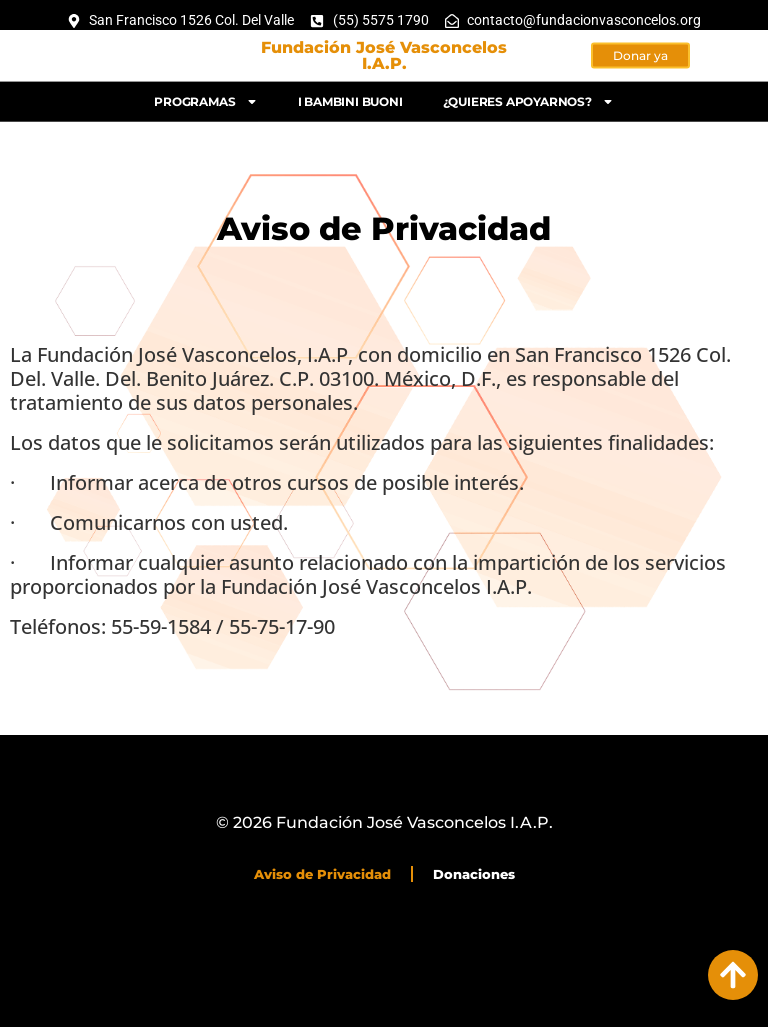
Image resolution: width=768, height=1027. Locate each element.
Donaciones (474, 874)
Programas (205, 97)
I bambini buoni (350, 96)
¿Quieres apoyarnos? (528, 97)
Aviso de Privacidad (322, 874)
